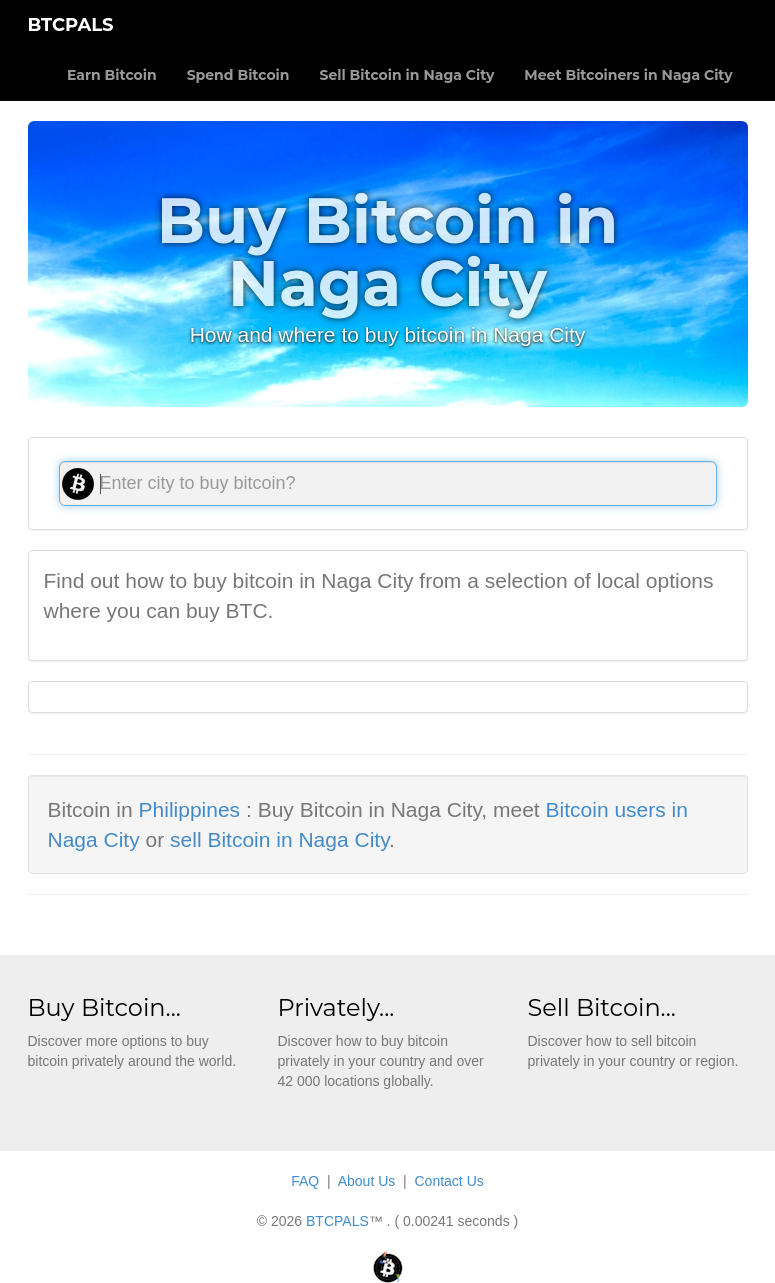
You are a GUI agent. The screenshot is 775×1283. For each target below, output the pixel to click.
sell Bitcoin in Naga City (279, 839)
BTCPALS (71, 25)
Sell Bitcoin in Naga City (406, 75)
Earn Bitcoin (112, 75)
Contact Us (449, 1181)
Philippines (190, 809)
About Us (367, 1181)
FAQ (305, 1181)
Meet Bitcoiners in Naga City (628, 75)
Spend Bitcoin (238, 75)
